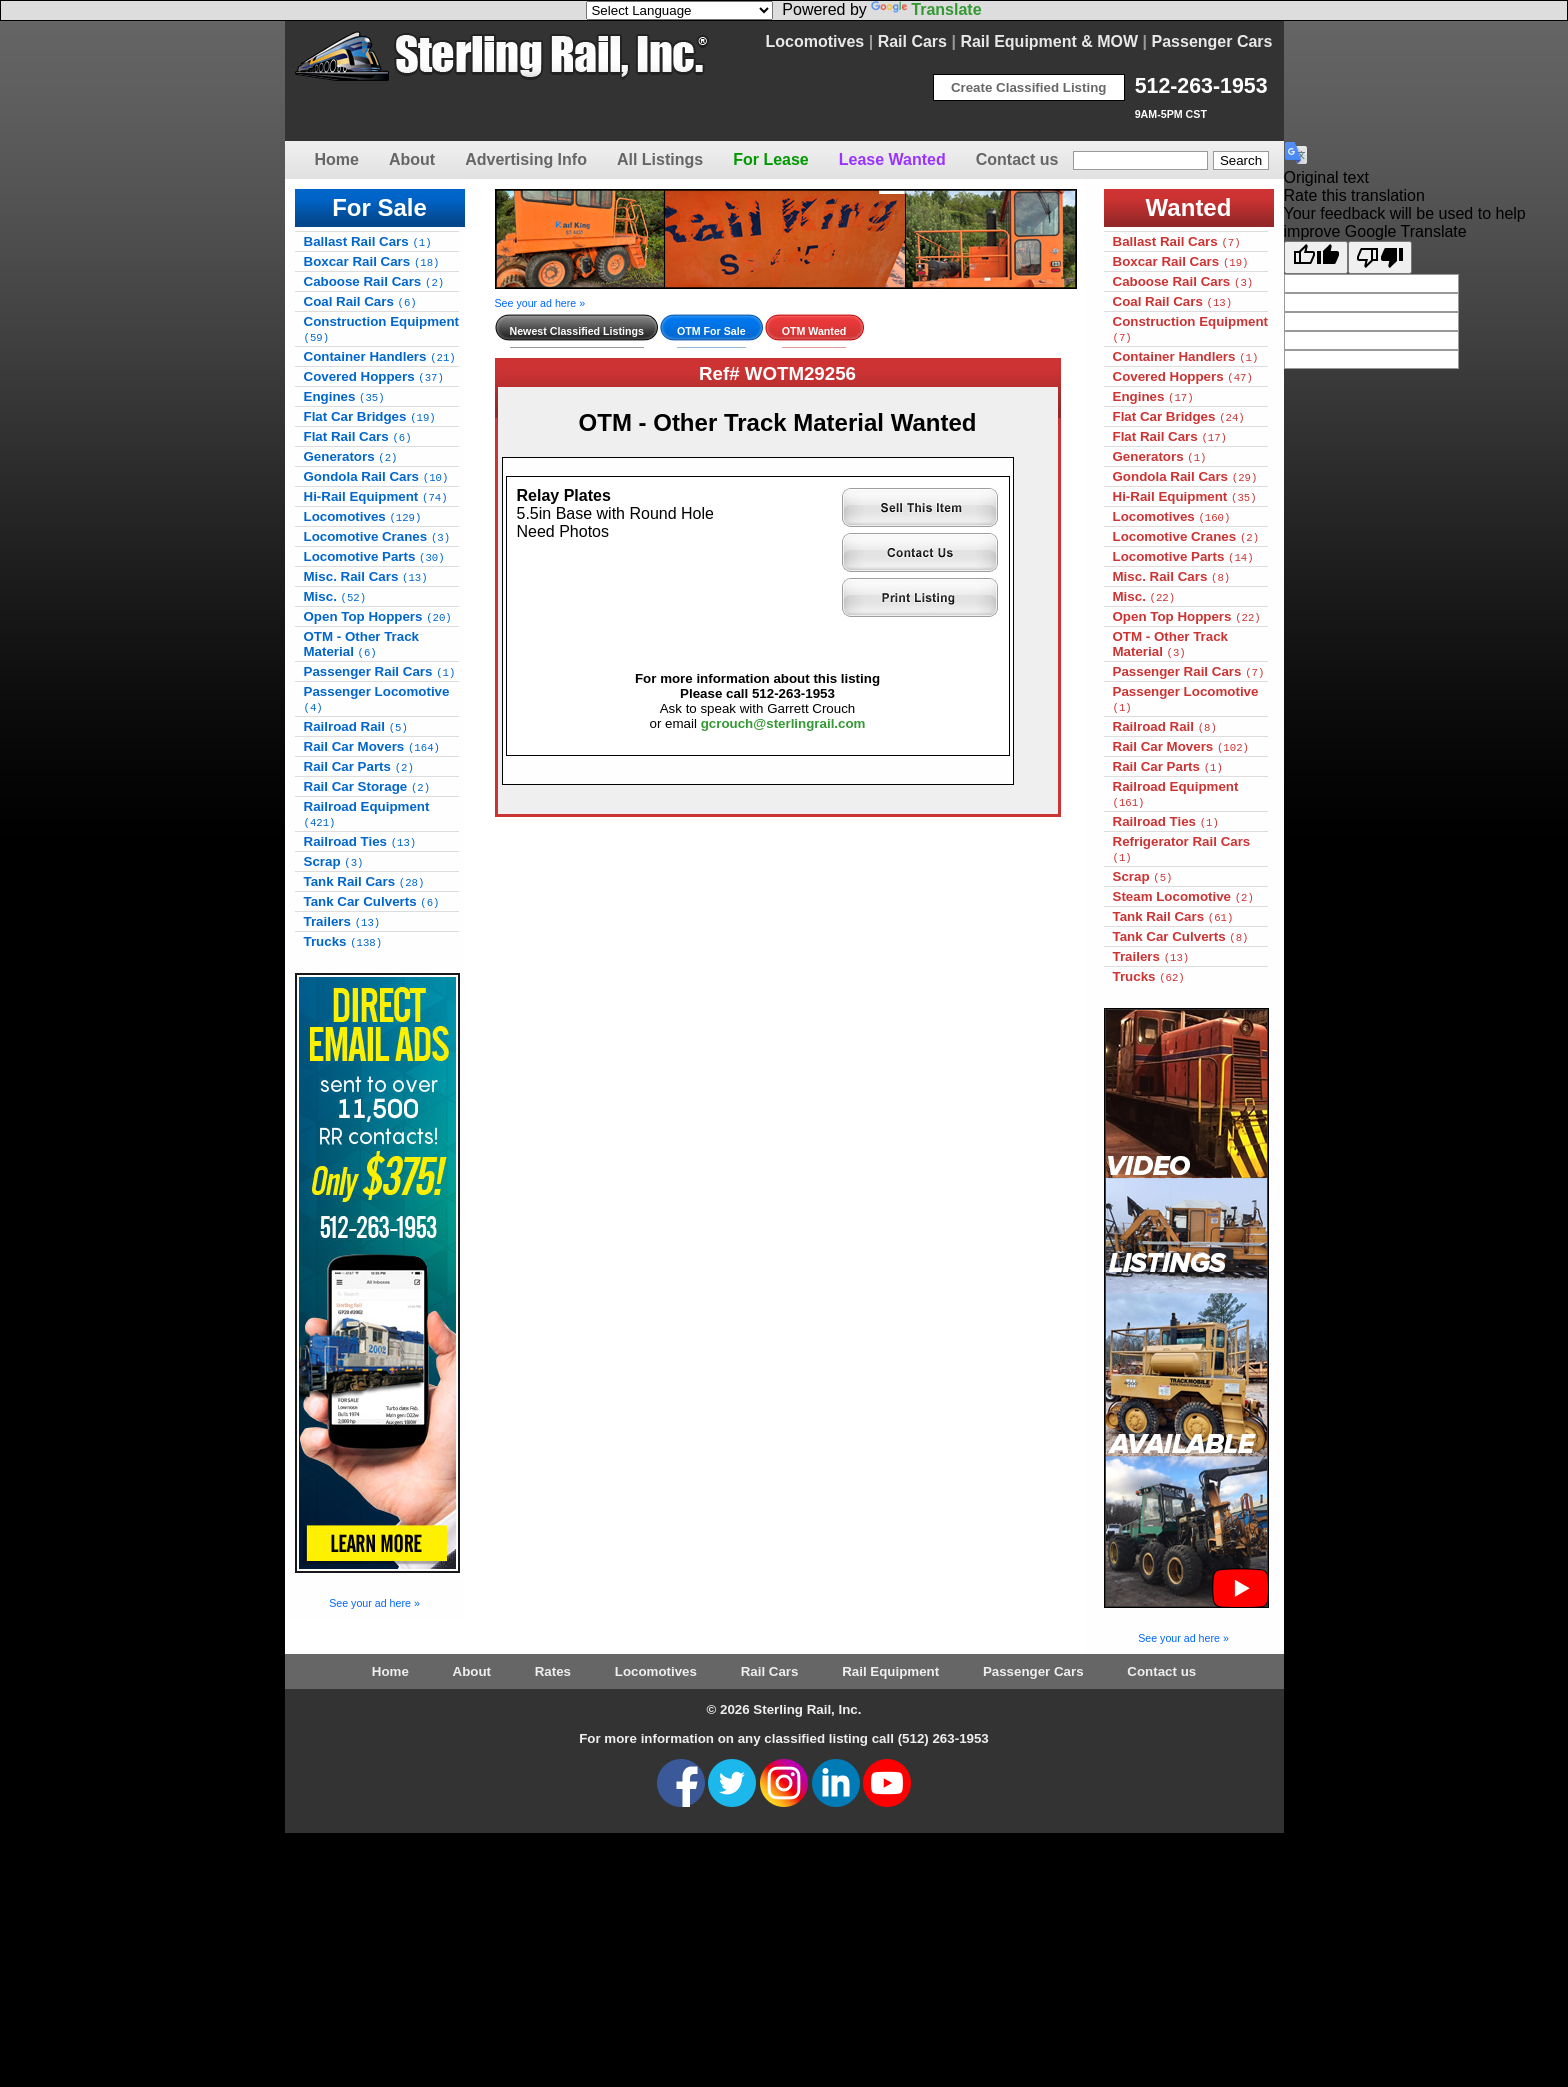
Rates (553, 1671)
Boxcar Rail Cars (372, 261)
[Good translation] (1316, 257)
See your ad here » (374, 1603)
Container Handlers (380, 356)
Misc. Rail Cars (366, 576)
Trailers (342, 921)
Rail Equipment (890, 1671)
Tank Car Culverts (372, 901)
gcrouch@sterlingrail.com (783, 723)
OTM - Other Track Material (362, 644)
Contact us (1017, 159)
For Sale (379, 207)
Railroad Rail (356, 726)
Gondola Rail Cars (376, 476)
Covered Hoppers (374, 376)
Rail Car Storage (367, 786)
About (412, 159)
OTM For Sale (711, 331)
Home (337, 159)
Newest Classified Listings (577, 331)
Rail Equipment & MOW (1049, 41)
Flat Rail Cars (358, 436)
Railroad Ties (360, 841)
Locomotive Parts (374, 556)
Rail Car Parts (359, 766)
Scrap (334, 861)
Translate (926, 9)
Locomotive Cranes (377, 536)
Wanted (1189, 207)
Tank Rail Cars (364, 881)
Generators (351, 456)
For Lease (771, 159)
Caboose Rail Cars (374, 281)
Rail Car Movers (372, 746)
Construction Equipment (382, 329)
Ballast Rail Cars (368, 241)
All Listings (660, 159)
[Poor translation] (1380, 257)
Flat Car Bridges (370, 416)
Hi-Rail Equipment (376, 496)
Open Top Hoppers (378, 616)
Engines (344, 396)
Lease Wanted (892, 159)
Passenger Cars (1212, 41)
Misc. (335, 596)
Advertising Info (526, 159)
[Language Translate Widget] (679, 10)
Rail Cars (912, 41)
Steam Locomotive (1183, 896)
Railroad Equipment (367, 814)
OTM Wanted (814, 331)
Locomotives (815, 41)
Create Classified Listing (1029, 87)
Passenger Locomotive (377, 699)
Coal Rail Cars (360, 301)
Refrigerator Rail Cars (1182, 849)
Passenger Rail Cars (380, 671)
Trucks (343, 941)
